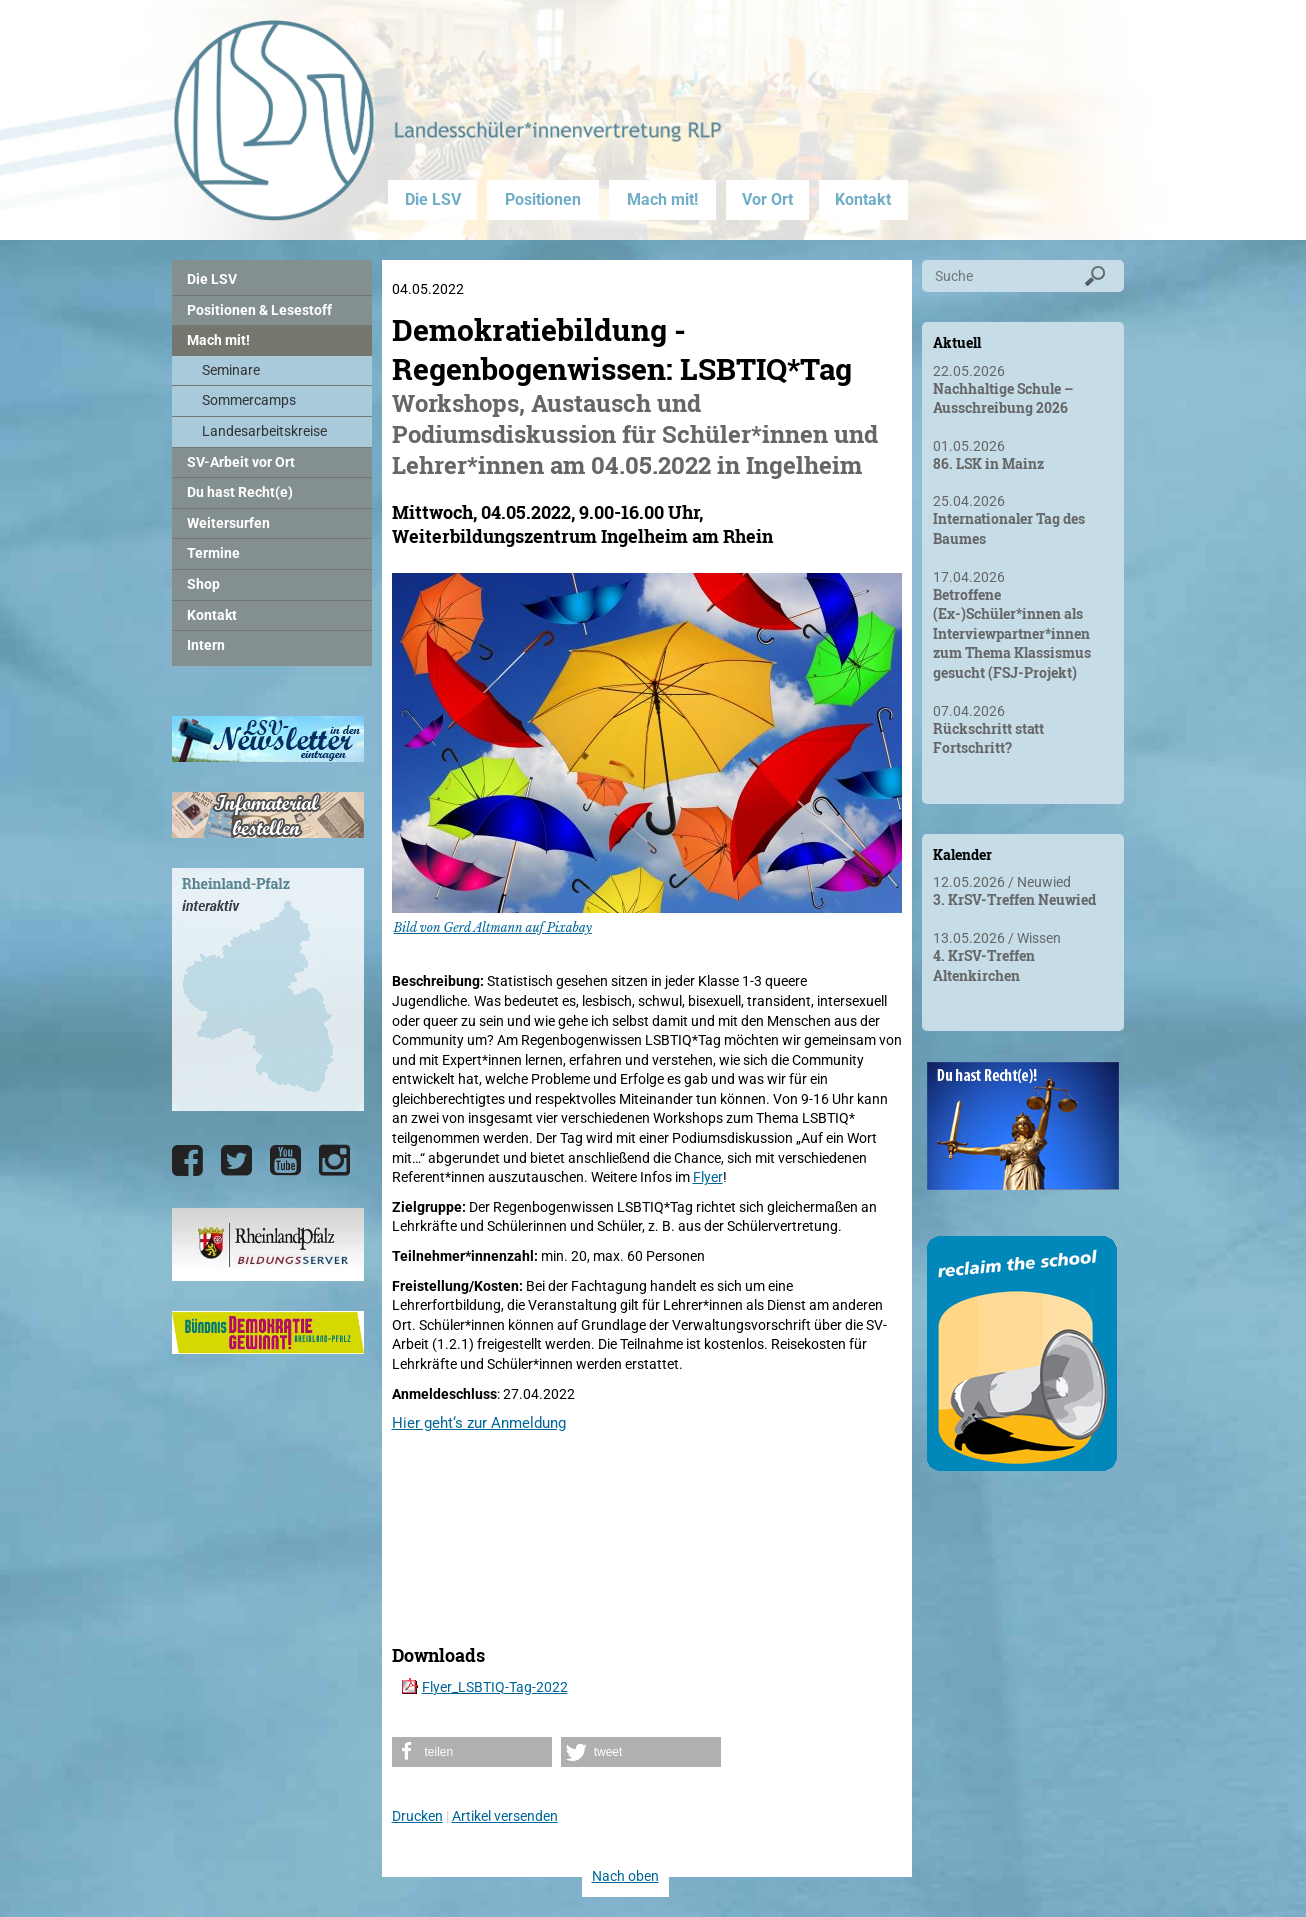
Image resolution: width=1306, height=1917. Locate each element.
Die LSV (433, 199)
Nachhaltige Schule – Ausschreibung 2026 (1003, 398)
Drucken (417, 1816)
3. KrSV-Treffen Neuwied (1014, 899)
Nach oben (625, 1876)
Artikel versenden (505, 1816)
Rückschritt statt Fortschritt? (988, 738)
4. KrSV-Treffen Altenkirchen (984, 965)
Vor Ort (767, 199)
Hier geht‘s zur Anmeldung (479, 1423)
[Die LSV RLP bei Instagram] (334, 1161)
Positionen (543, 199)
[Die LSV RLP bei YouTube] (285, 1161)
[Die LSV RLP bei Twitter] (236, 1161)
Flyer (708, 1177)
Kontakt (863, 199)
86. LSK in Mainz (988, 463)
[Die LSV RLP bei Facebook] (187, 1161)
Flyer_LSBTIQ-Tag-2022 (495, 1687)
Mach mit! (662, 199)
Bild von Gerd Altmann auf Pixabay (493, 927)
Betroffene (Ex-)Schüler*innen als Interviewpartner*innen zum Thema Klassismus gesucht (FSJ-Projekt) (1012, 633)
